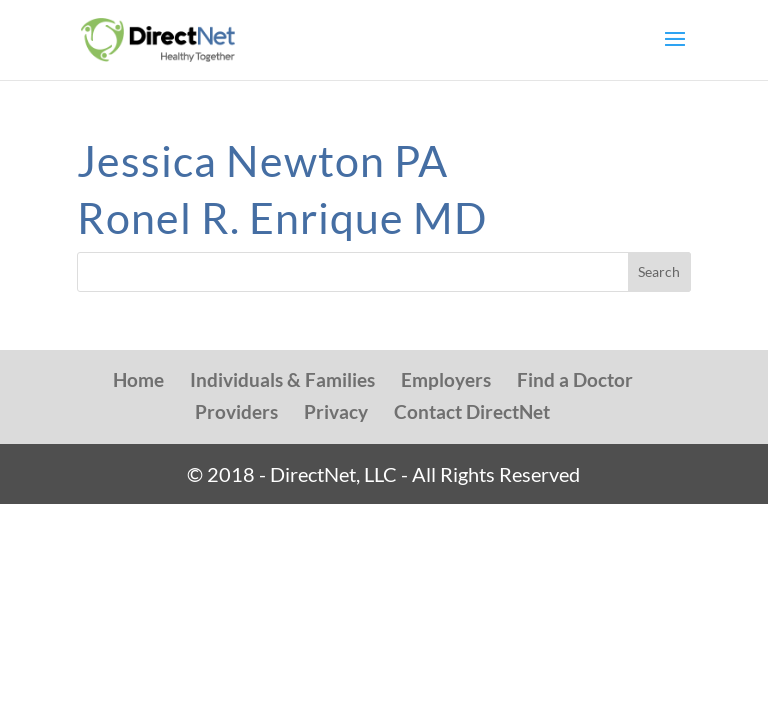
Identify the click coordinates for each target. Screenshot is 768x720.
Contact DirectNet (472, 411)
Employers (446, 379)
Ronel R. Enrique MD (282, 217)
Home (138, 379)
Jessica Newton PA (262, 160)
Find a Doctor (575, 379)
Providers (236, 411)
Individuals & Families (282, 379)
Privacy (336, 411)
